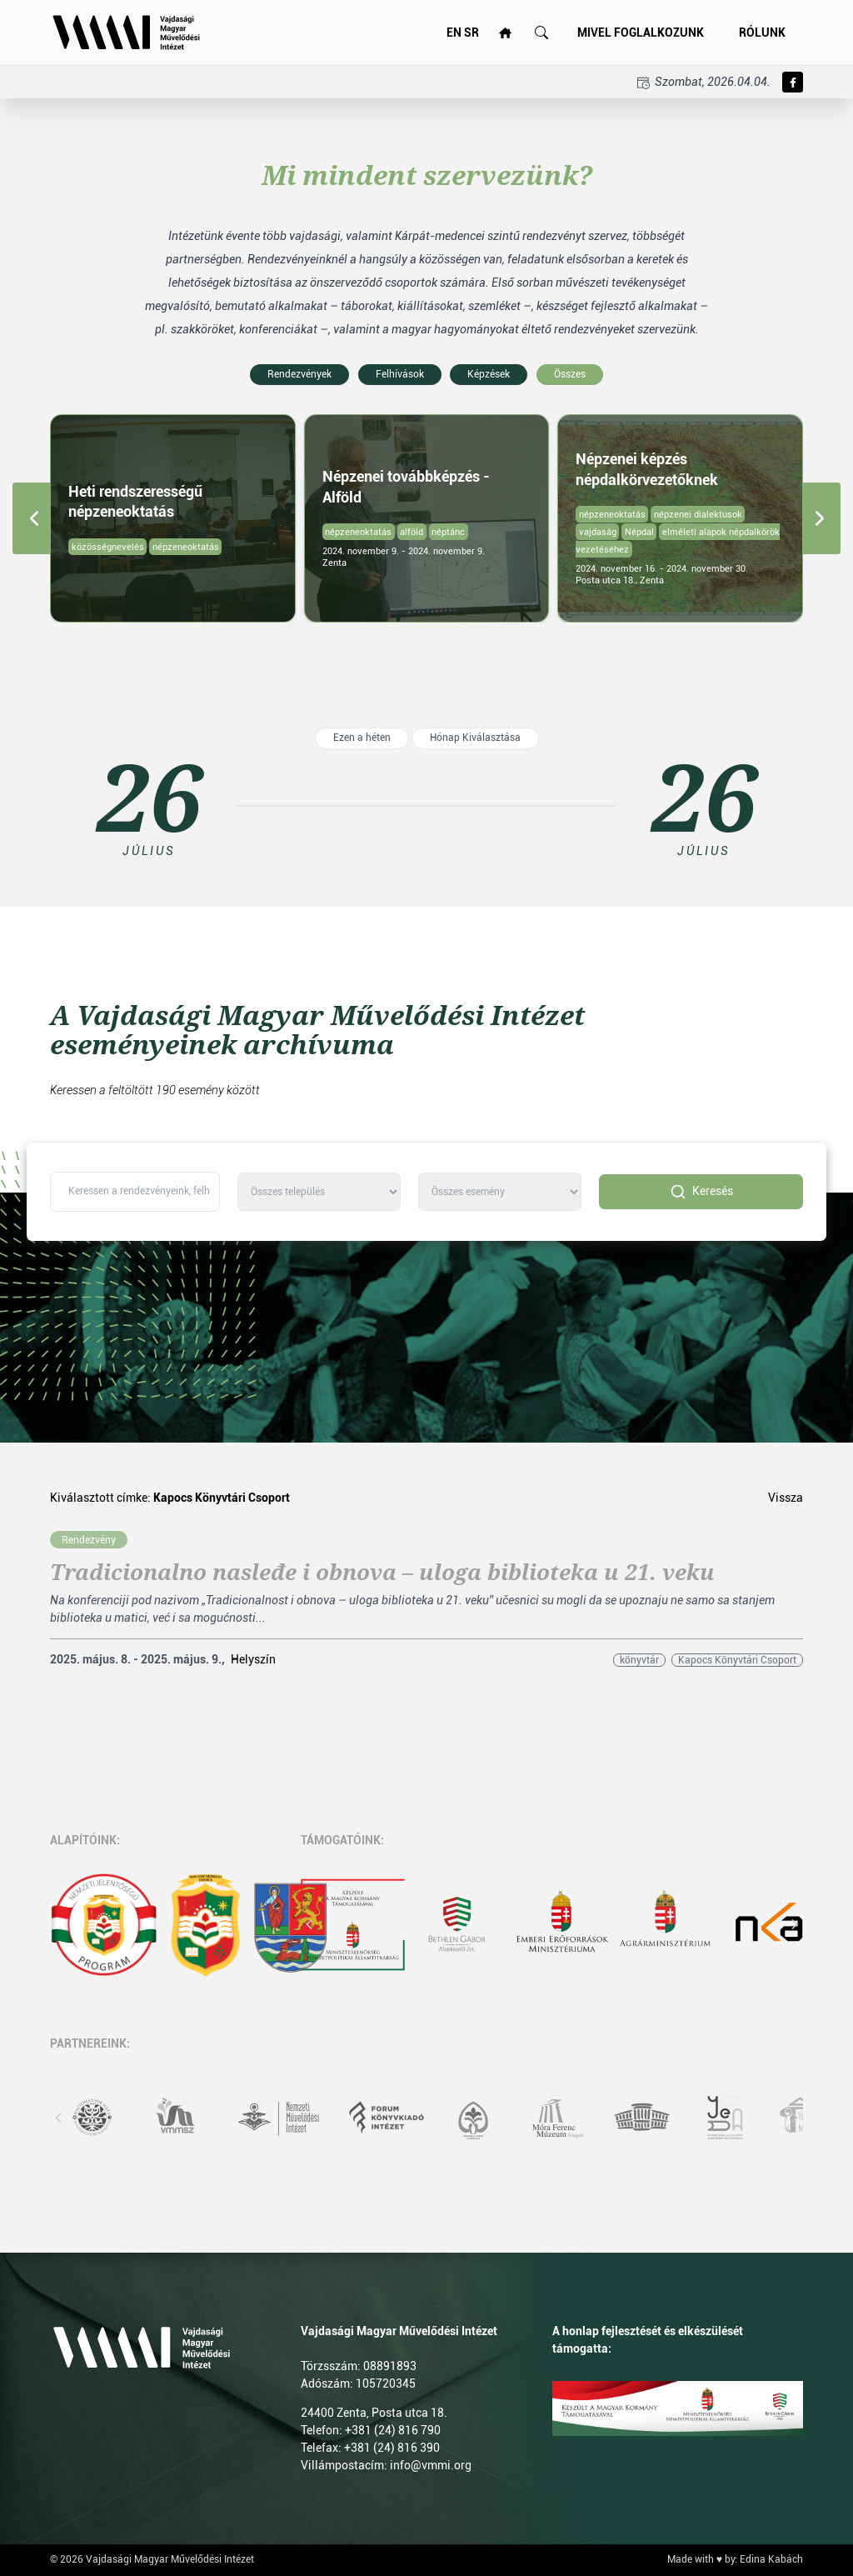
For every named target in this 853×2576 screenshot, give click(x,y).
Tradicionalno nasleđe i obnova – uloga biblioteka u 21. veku (382, 1572)
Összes (570, 374)
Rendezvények (299, 374)
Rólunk (762, 32)
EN (453, 32)
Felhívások (400, 374)
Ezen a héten (362, 737)
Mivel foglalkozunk (640, 32)
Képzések (488, 374)
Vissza (785, 1497)
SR (471, 32)
